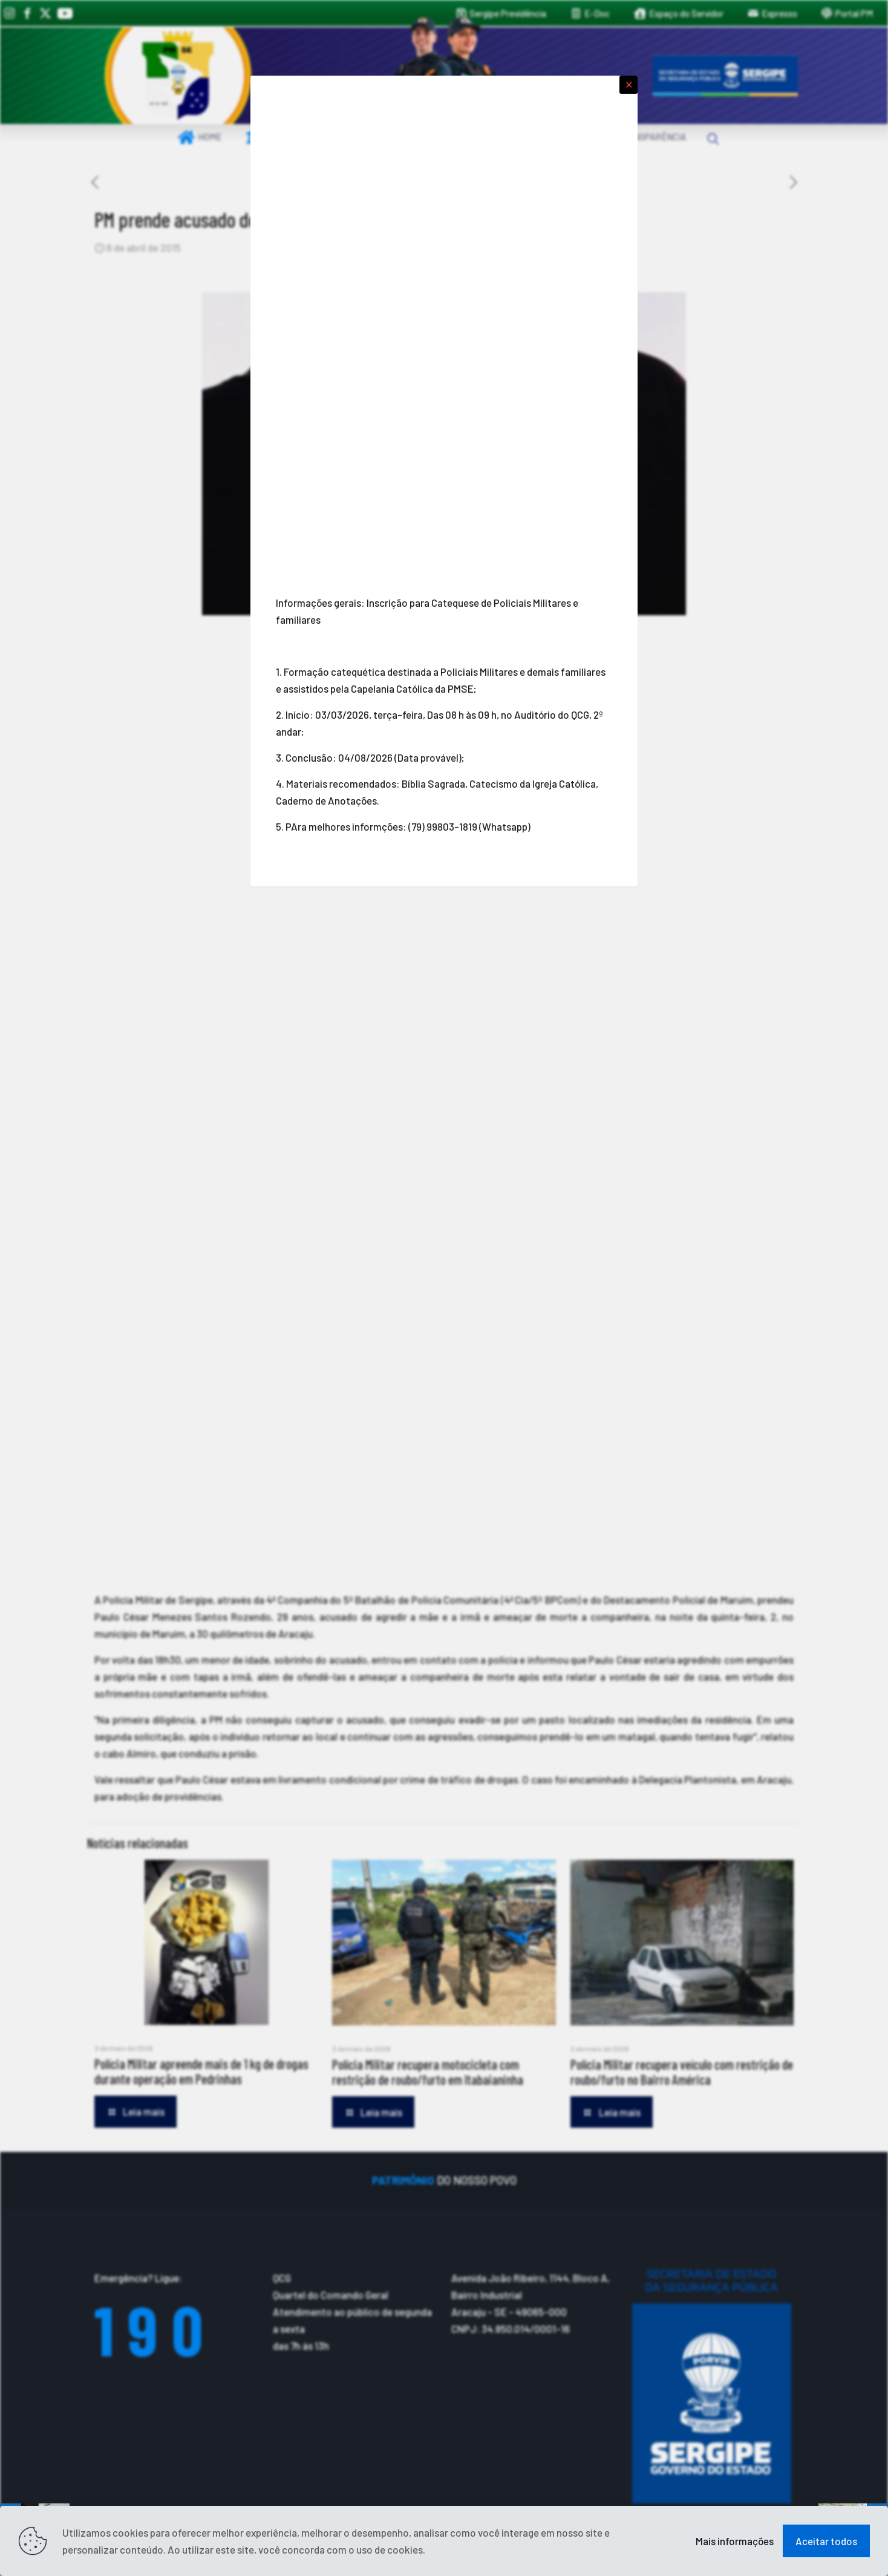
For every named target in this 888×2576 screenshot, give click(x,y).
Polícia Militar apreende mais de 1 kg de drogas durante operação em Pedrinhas (201, 2071)
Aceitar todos (826, 2541)
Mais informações (735, 2541)
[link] (178, 75)
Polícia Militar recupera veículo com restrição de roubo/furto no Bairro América (681, 2071)
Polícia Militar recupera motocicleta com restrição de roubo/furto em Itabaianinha (427, 2071)
